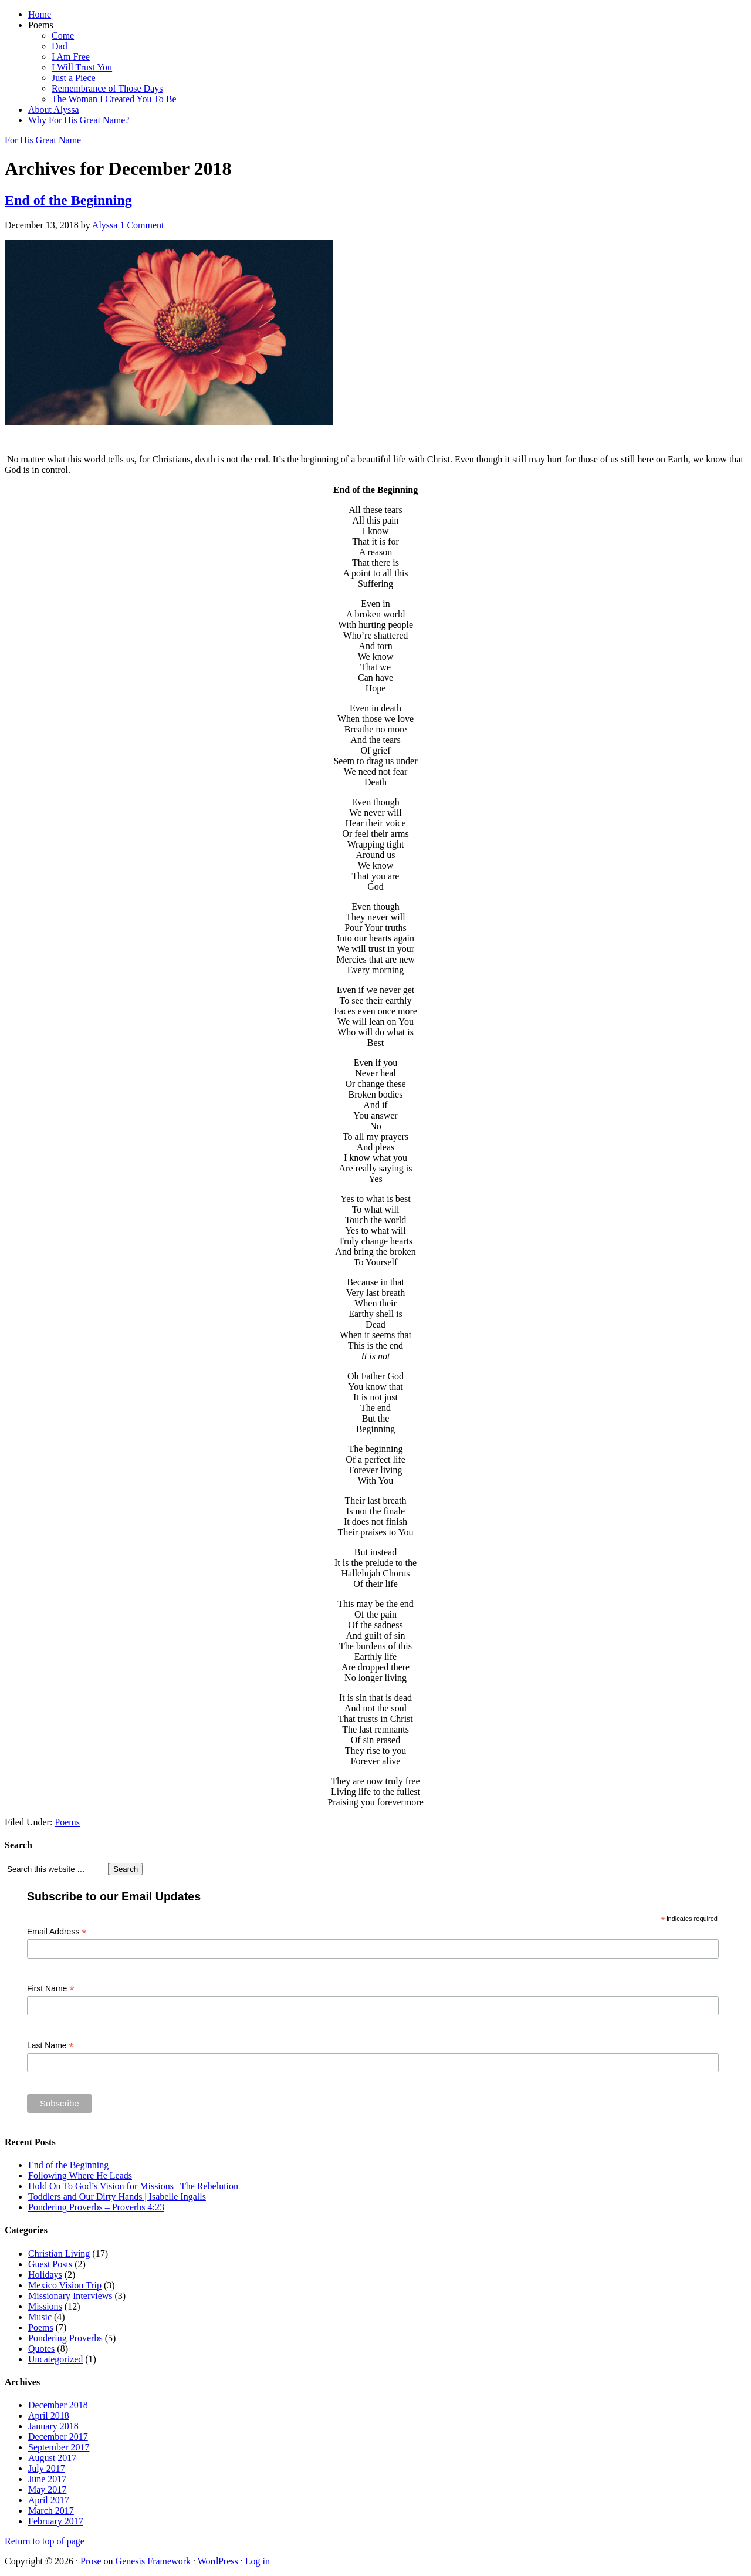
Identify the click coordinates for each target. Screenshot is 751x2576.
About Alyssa (53, 109)
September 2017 (58, 2447)
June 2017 (47, 2479)
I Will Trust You (82, 67)
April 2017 (48, 2500)
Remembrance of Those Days (107, 88)
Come (63, 35)
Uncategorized (55, 2359)
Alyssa (105, 225)
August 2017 (52, 2458)
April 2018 (48, 2415)
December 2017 (58, 2437)
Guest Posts (50, 2264)
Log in (257, 2561)
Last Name (50, 2045)
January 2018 (53, 2426)
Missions (45, 2306)
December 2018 (58, 2405)
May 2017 (47, 2489)
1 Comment (142, 225)
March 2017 (51, 2511)
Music (40, 2317)
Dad (59, 46)
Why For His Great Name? (78, 120)
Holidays (45, 2275)
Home (39, 14)
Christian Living (59, 2253)
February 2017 (55, 2521)
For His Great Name (43, 140)
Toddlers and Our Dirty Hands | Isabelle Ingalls (117, 2197)
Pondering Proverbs (65, 2338)
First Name (51, 1988)
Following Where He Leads (80, 2175)
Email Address (57, 1931)
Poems (40, 25)
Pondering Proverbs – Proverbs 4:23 (96, 2207)
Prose (91, 2561)
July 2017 (46, 2468)
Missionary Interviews (70, 2296)
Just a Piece (74, 78)
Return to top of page (44, 2541)
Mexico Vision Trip (65, 2285)
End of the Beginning (68, 200)
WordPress (218, 2561)
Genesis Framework (153, 2561)
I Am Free (71, 57)
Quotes (41, 2349)
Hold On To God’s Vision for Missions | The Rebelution (133, 2186)
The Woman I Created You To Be (114, 99)
